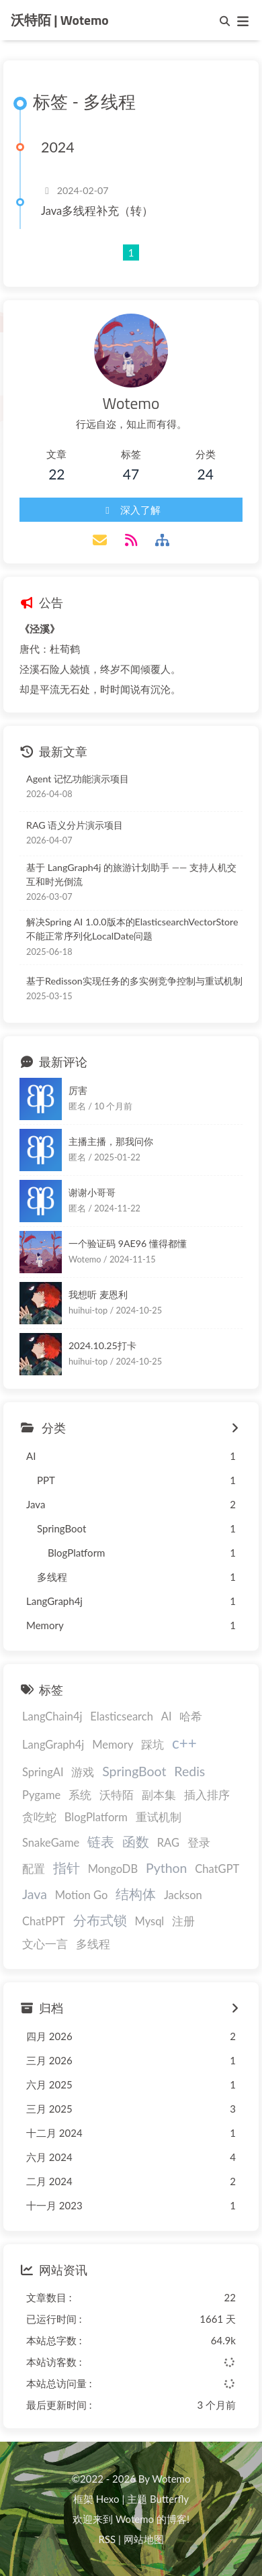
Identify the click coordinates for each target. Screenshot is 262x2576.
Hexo (108, 2499)
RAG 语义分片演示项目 (74, 825)
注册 (183, 1921)
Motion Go (81, 1895)
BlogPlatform (96, 1817)
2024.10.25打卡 (102, 1345)
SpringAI (43, 1772)
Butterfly (169, 2499)
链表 (100, 1841)
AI (166, 1716)
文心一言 (45, 1944)
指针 (66, 1868)
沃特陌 (116, 1795)
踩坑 (152, 1744)
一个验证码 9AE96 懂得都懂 (128, 1243)
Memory (112, 1744)
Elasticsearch (121, 1716)
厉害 (78, 1090)
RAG (168, 1842)
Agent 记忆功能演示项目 (77, 778)
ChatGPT (217, 1869)
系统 (80, 1795)
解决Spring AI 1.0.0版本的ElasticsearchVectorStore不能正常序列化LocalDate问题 (132, 928)
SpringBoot (134, 1771)
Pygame (41, 1795)
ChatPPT (43, 1921)
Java (34, 1894)
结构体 (136, 1894)
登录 (198, 1842)
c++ (184, 1743)
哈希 (190, 1716)
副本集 (159, 1795)
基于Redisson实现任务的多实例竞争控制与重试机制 (134, 980)
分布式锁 (100, 1920)
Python (166, 1868)
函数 (135, 1841)
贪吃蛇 (39, 1817)
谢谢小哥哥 (92, 1192)
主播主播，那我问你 (111, 1141)
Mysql (150, 1921)
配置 (33, 1869)
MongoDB (113, 1869)
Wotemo (135, 2519)
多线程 (93, 1944)
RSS (107, 2539)
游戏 (82, 1772)
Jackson (183, 1895)
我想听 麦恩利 (98, 1294)
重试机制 (158, 1817)
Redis (189, 1771)
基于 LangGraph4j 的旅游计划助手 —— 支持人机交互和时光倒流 (131, 874)
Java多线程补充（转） (97, 211)
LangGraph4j (53, 1744)
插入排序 (207, 1795)
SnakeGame (50, 1842)
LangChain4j (52, 1716)
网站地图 (144, 2539)
